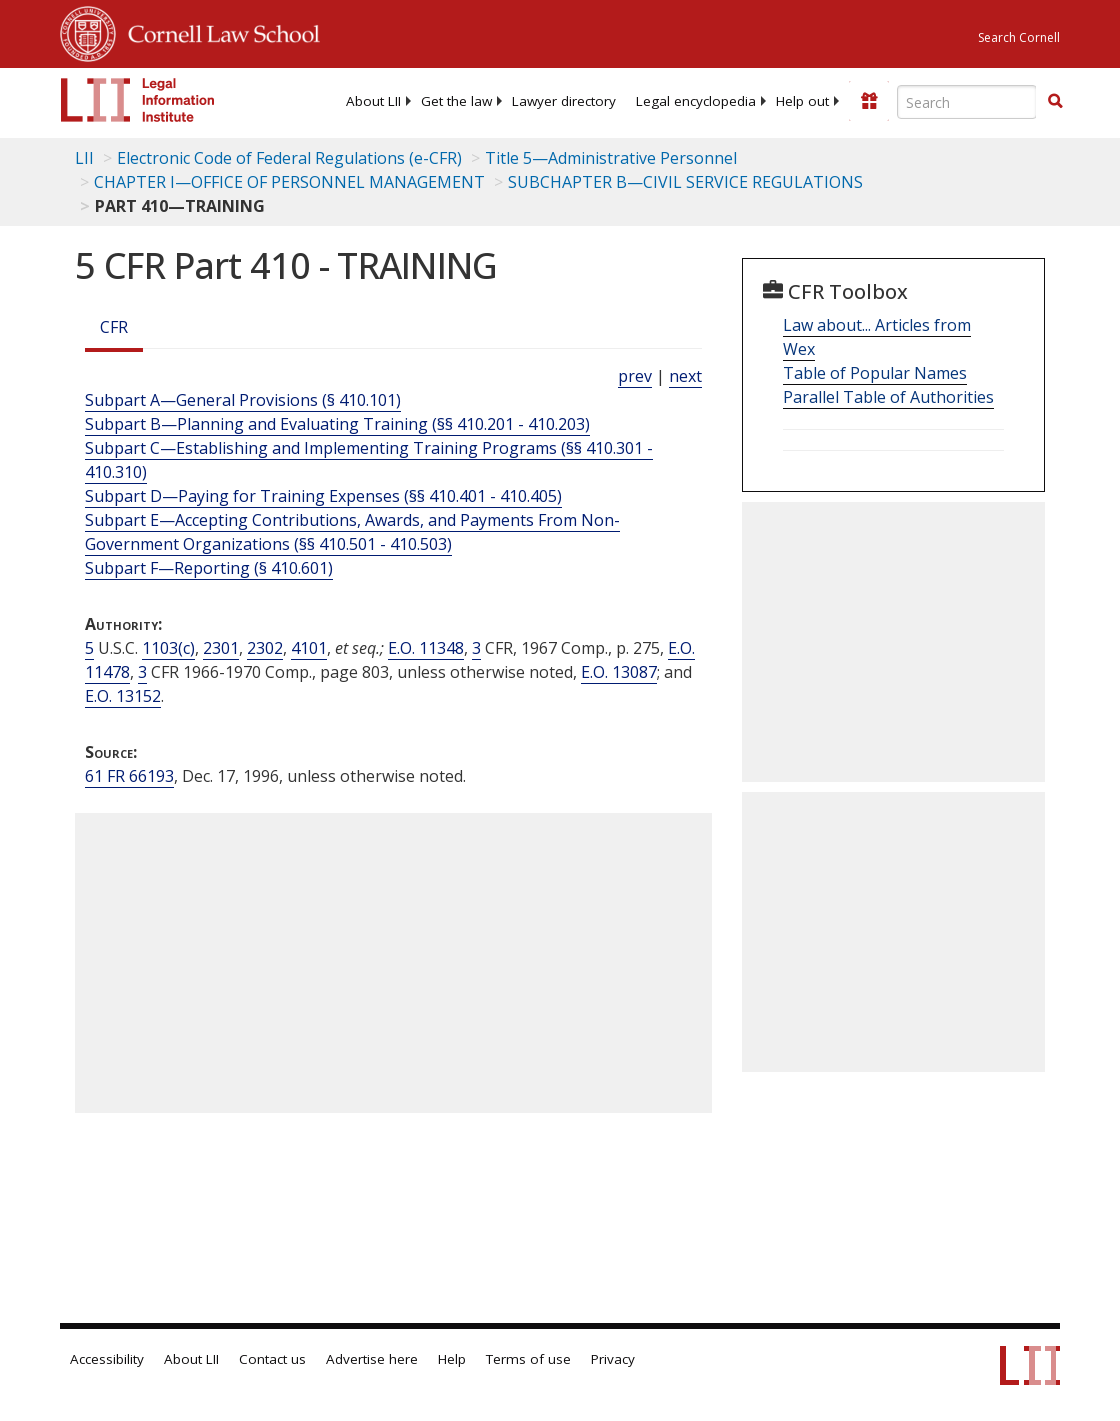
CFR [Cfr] (114, 327)
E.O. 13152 (123, 696)
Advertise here (372, 1359)
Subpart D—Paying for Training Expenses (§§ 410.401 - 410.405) (323, 496)
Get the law (456, 101)
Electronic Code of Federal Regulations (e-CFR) (289, 158)
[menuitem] (373, 101)
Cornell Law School (218, 31)
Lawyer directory (564, 101)
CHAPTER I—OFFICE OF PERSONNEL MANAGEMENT (289, 182)
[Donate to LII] (869, 101)
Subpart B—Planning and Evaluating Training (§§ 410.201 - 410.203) (337, 424)
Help (452, 1359)
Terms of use (528, 1359)
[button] (1055, 101)
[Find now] (1055, 102)
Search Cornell (1019, 37)
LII (84, 158)
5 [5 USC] (89, 648)
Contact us (272, 1359)
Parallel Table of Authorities (888, 397)
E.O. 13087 (619, 672)
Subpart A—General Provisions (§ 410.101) (243, 400)
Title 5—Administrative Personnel (611, 158)
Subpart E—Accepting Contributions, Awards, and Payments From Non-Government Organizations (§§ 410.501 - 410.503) (352, 532)
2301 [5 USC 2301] (221, 648)
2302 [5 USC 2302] (265, 648)
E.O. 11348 (426, 648)
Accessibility (107, 1359)
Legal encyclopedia (696, 101)
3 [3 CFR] (476, 648)
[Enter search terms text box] (967, 102)
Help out (802, 101)
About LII (373, 101)
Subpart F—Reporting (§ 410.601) (209, 568)
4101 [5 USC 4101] (309, 648)
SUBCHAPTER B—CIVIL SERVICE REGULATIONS (685, 182)
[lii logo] (138, 100)
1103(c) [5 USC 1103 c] (168, 648)
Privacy (613, 1359)
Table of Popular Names (875, 373)
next (685, 376)
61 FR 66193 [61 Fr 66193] (129, 776)
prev (635, 376)
